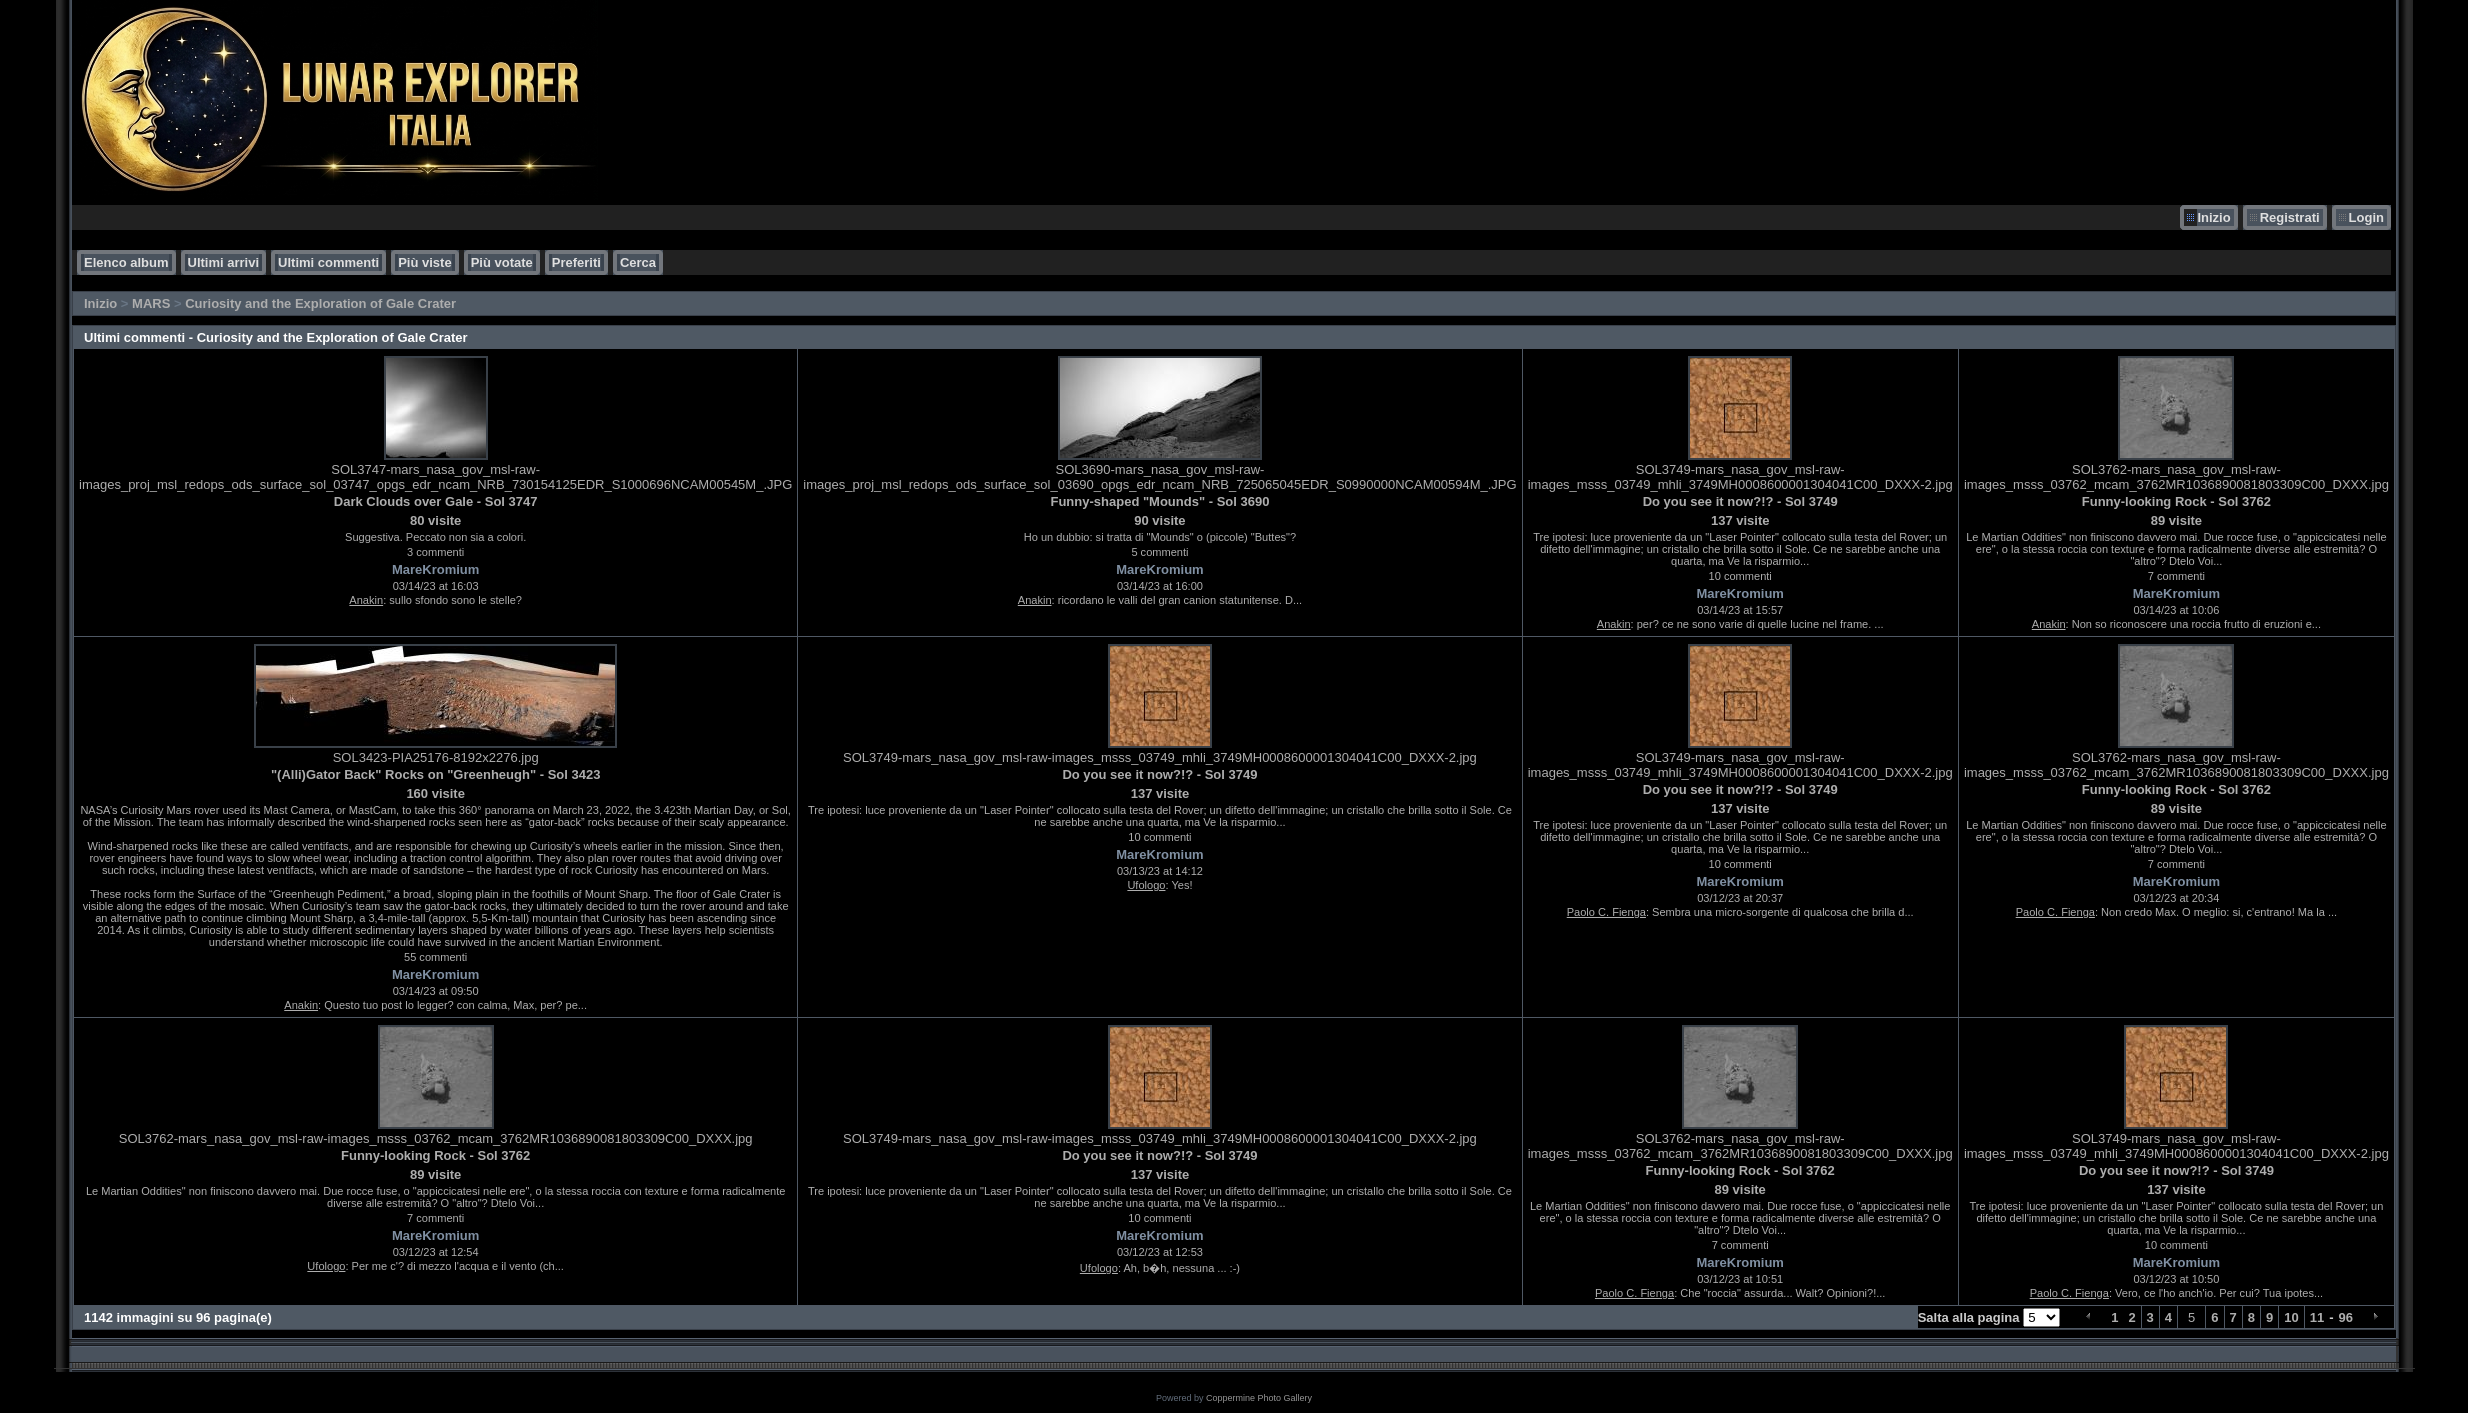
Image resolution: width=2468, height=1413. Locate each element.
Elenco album (126, 262)
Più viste (424, 262)
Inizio (2213, 217)
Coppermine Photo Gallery (1259, 1398)
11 (2317, 1317)
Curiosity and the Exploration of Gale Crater (320, 303)
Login (2366, 217)
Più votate (502, 262)
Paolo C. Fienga (1606, 912)
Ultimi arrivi (224, 262)
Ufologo (1146, 885)
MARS (151, 303)
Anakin (366, 600)
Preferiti (576, 262)
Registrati (2290, 217)
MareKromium (435, 569)
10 (2291, 1317)
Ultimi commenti (328, 262)
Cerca (638, 262)
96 (2346, 1317)
